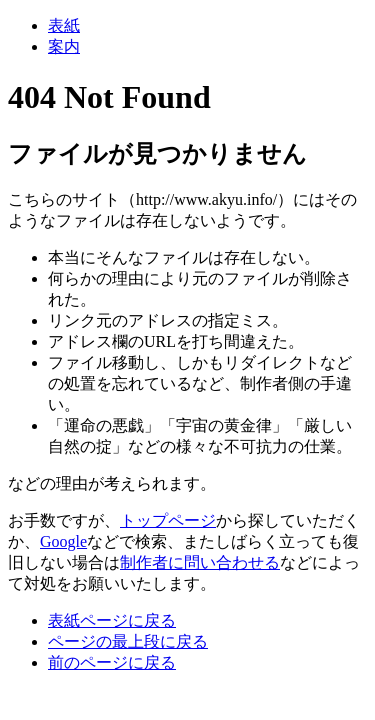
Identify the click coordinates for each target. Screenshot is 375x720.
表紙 (64, 25)
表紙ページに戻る (112, 620)
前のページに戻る (112, 662)
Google (63, 541)
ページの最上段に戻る (128, 641)
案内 (64, 46)
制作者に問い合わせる (200, 562)
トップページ (168, 520)
